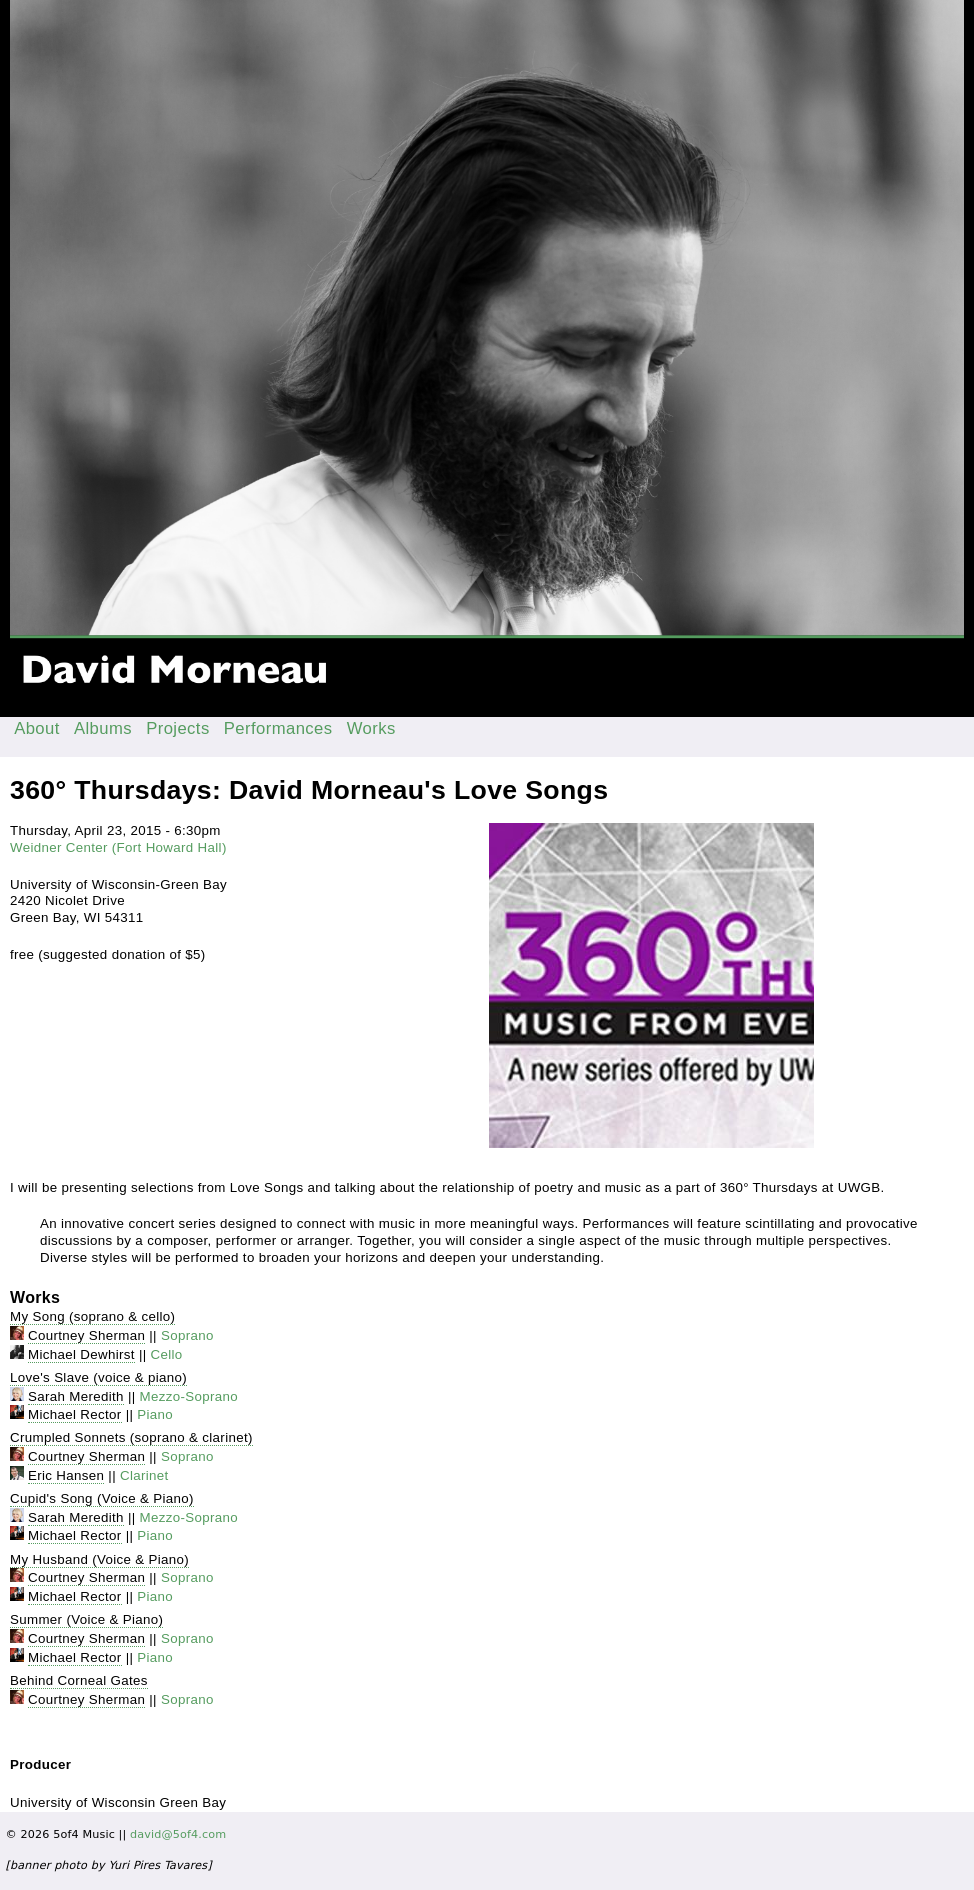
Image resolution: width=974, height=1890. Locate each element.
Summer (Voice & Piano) (86, 1619)
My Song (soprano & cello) (92, 1316)
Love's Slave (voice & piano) (98, 1377)
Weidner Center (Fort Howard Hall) (118, 847)
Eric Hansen (66, 1475)
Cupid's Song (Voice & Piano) (102, 1498)
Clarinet (144, 1475)
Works (371, 728)
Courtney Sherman (86, 1335)
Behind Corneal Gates (79, 1680)
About (37, 728)
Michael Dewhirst (81, 1354)
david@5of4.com (178, 1834)
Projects (178, 728)
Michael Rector (75, 1414)
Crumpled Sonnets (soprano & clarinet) (131, 1437)
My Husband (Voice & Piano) (99, 1559)
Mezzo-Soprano (189, 1396)
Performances (278, 728)
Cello (167, 1354)
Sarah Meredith (76, 1396)
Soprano (187, 1335)
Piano (155, 1414)
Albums (103, 728)
